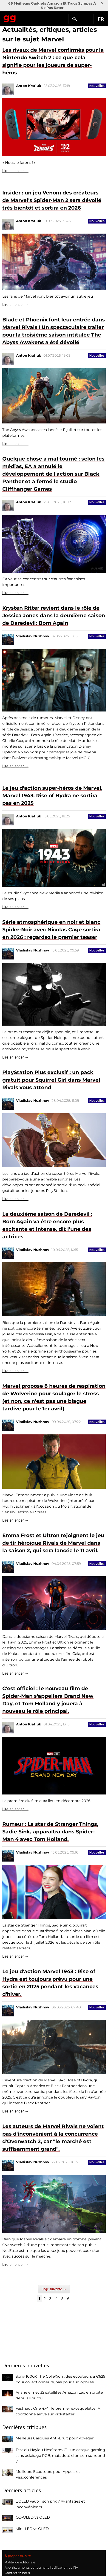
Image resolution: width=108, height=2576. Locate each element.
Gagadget (10, 18)
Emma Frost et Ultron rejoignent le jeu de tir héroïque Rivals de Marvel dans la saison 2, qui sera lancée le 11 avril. (53, 1525)
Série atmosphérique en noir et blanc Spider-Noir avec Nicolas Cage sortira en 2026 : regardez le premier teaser (51, 926)
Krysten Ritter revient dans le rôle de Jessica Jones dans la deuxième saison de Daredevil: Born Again (53, 615)
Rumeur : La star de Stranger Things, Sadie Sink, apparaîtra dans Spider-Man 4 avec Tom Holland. (50, 1811)
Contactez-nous (17, 2542)
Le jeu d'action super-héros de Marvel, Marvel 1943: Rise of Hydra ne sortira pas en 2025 (52, 792)
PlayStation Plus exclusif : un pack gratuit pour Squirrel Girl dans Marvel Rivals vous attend (51, 1073)
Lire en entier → (15, 171)
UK (7, 2564)
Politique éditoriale (20, 2531)
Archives (11, 2552)
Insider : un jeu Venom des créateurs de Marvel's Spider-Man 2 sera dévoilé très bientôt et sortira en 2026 (51, 200)
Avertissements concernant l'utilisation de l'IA (41, 2537)
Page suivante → (54, 2258)
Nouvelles (97, 86)
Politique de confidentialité (26, 2547)
